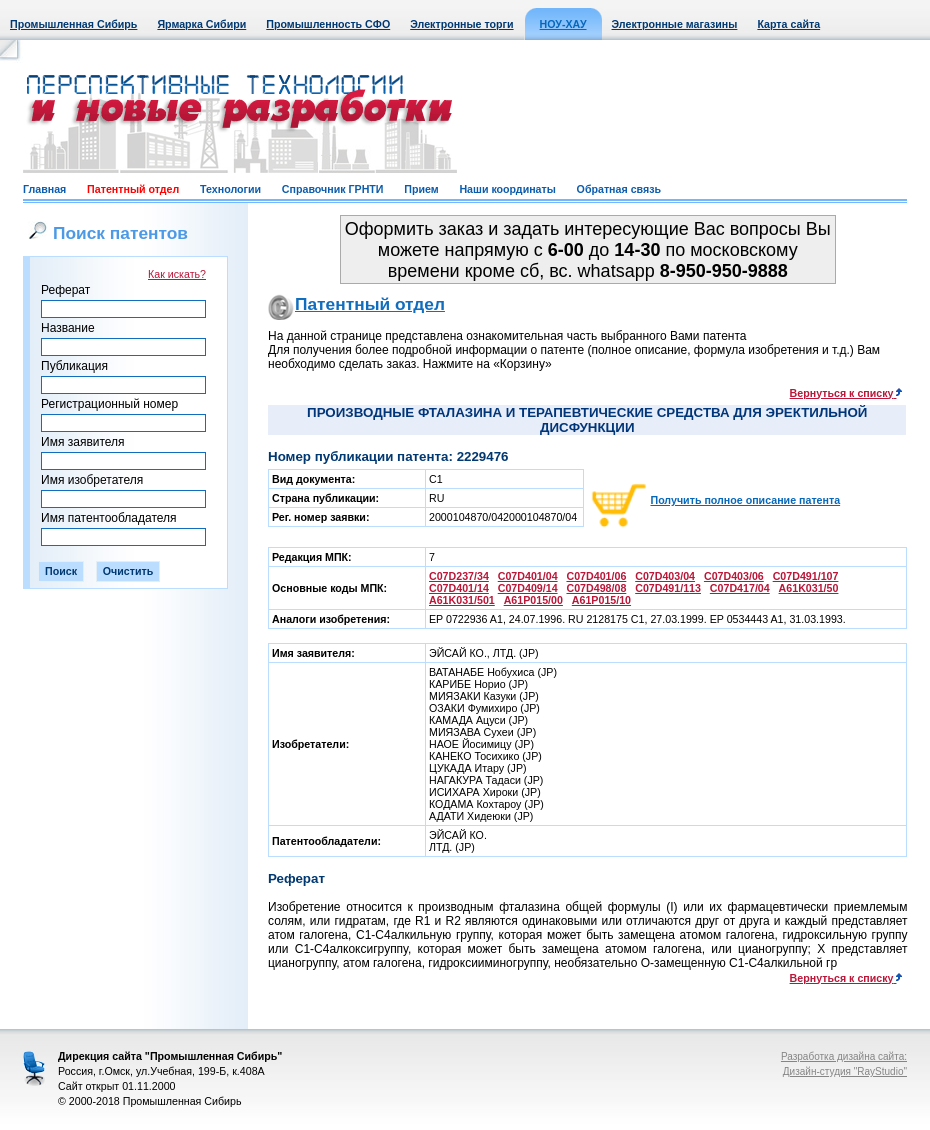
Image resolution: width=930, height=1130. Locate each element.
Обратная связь (619, 189)
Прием (421, 189)
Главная (44, 189)
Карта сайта (788, 24)
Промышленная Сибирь (73, 24)
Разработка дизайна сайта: (844, 1056)
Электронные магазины (675, 24)
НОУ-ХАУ (563, 24)
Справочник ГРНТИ (333, 189)
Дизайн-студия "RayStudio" (845, 1071)
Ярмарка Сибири (201, 24)
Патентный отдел (133, 189)
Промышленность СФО (328, 24)
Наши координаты (507, 189)
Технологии (230, 189)
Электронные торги (461, 24)
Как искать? (177, 274)
